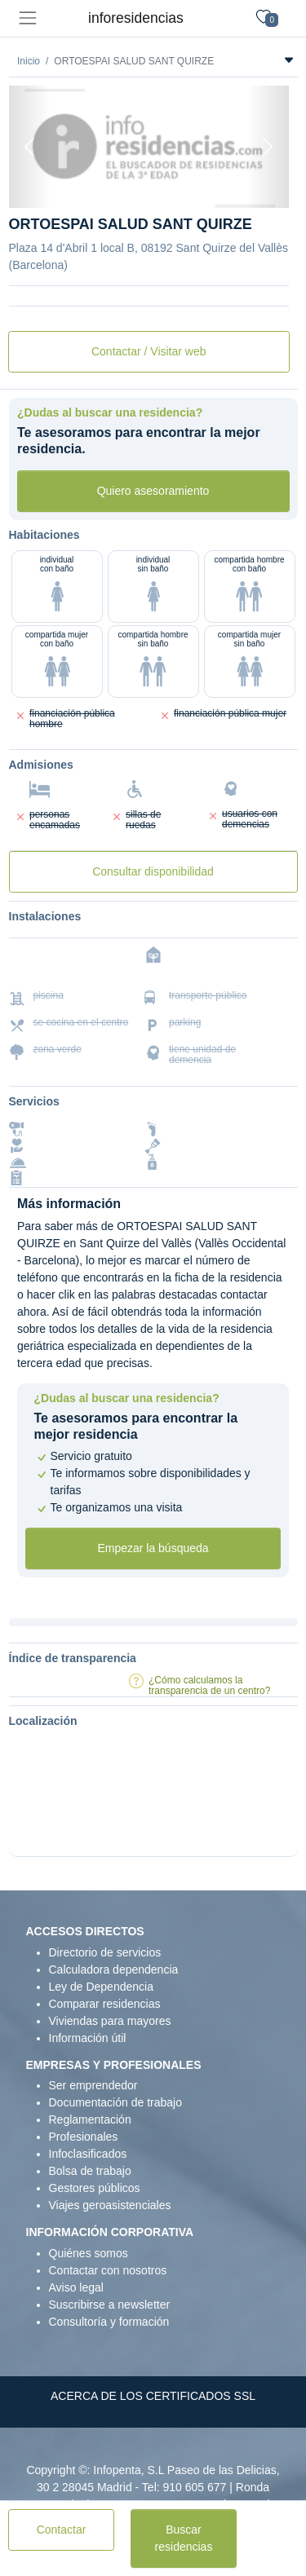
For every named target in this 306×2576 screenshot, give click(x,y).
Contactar (61, 2529)
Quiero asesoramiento (153, 490)
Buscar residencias (184, 2538)
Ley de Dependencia (101, 1986)
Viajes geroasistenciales (110, 2205)
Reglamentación (90, 2119)
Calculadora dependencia (114, 1969)
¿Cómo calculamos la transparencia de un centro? (209, 1685)
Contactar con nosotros (108, 2270)
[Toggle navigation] (27, 18)
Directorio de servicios (105, 1952)
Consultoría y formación (109, 2321)
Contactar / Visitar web (148, 351)
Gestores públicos (94, 2187)
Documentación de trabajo (115, 2102)
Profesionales (83, 2136)
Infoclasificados (88, 2153)
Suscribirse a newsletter (110, 2304)
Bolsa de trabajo (90, 2170)
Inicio (28, 61)
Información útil (87, 2037)
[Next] (267, 147)
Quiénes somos (88, 2253)
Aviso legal (76, 2287)
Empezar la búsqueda (152, 1548)
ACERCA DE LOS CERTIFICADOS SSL (153, 2395)
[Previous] (30, 147)
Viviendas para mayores (110, 2020)
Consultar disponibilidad (153, 871)
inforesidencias (136, 18)
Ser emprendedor (93, 2085)
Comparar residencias (105, 2003)
